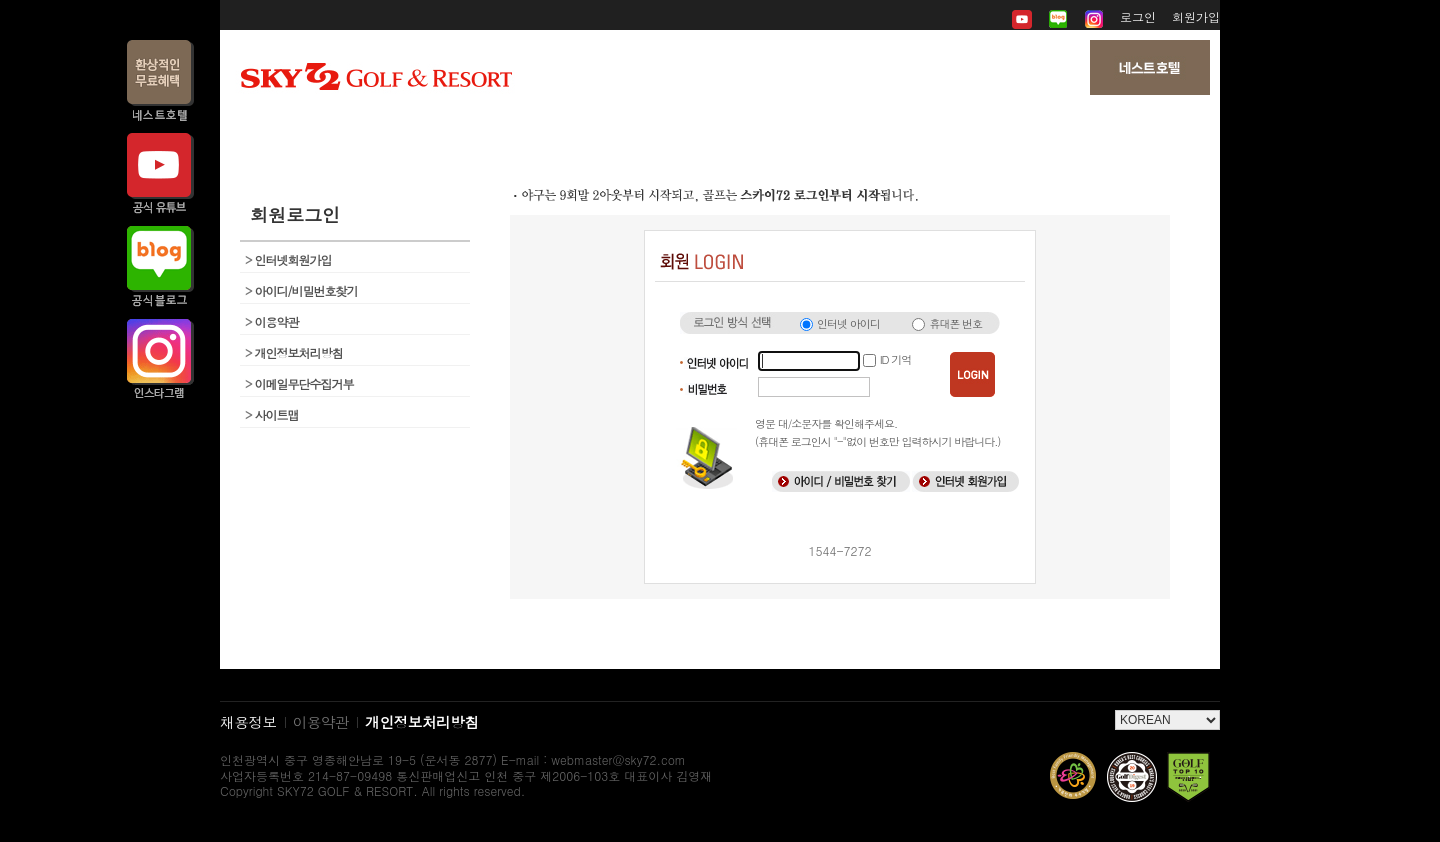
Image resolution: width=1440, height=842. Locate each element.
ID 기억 (895, 359)
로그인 (1138, 16)
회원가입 (1196, 16)
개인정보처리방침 (294, 352)
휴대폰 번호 (955, 323)
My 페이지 (1052, 130)
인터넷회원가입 (288, 259)
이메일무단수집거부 (299, 383)
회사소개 (386, 130)
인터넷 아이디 (848, 323)
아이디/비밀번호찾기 (301, 290)
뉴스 (719, 130)
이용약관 (272, 321)
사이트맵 (272, 414)
